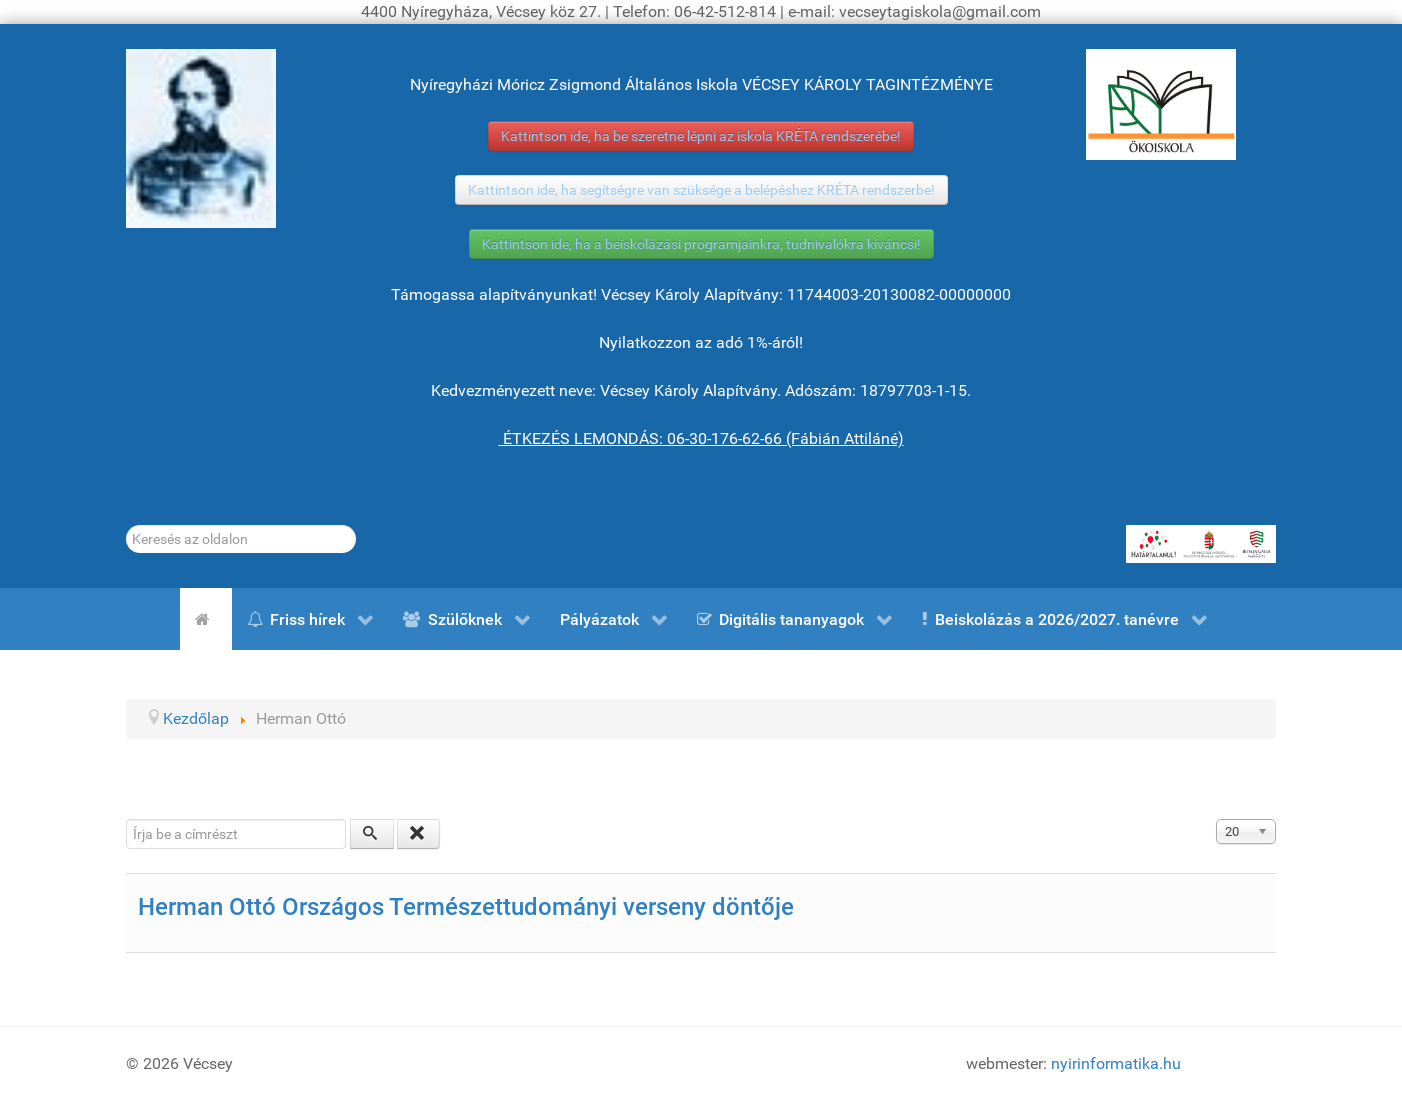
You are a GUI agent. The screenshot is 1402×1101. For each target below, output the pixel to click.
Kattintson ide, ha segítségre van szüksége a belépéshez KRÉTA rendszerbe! (701, 190)
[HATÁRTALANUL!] (1201, 544)
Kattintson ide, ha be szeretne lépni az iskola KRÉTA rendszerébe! (701, 136)
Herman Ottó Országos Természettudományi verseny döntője (466, 907)
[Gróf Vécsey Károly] (201, 138)
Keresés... (126, 525)
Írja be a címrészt (126, 819)
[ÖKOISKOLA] (1161, 104)
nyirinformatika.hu (1116, 1063)
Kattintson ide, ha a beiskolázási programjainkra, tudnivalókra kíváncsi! (701, 244)
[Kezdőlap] (206, 619)
